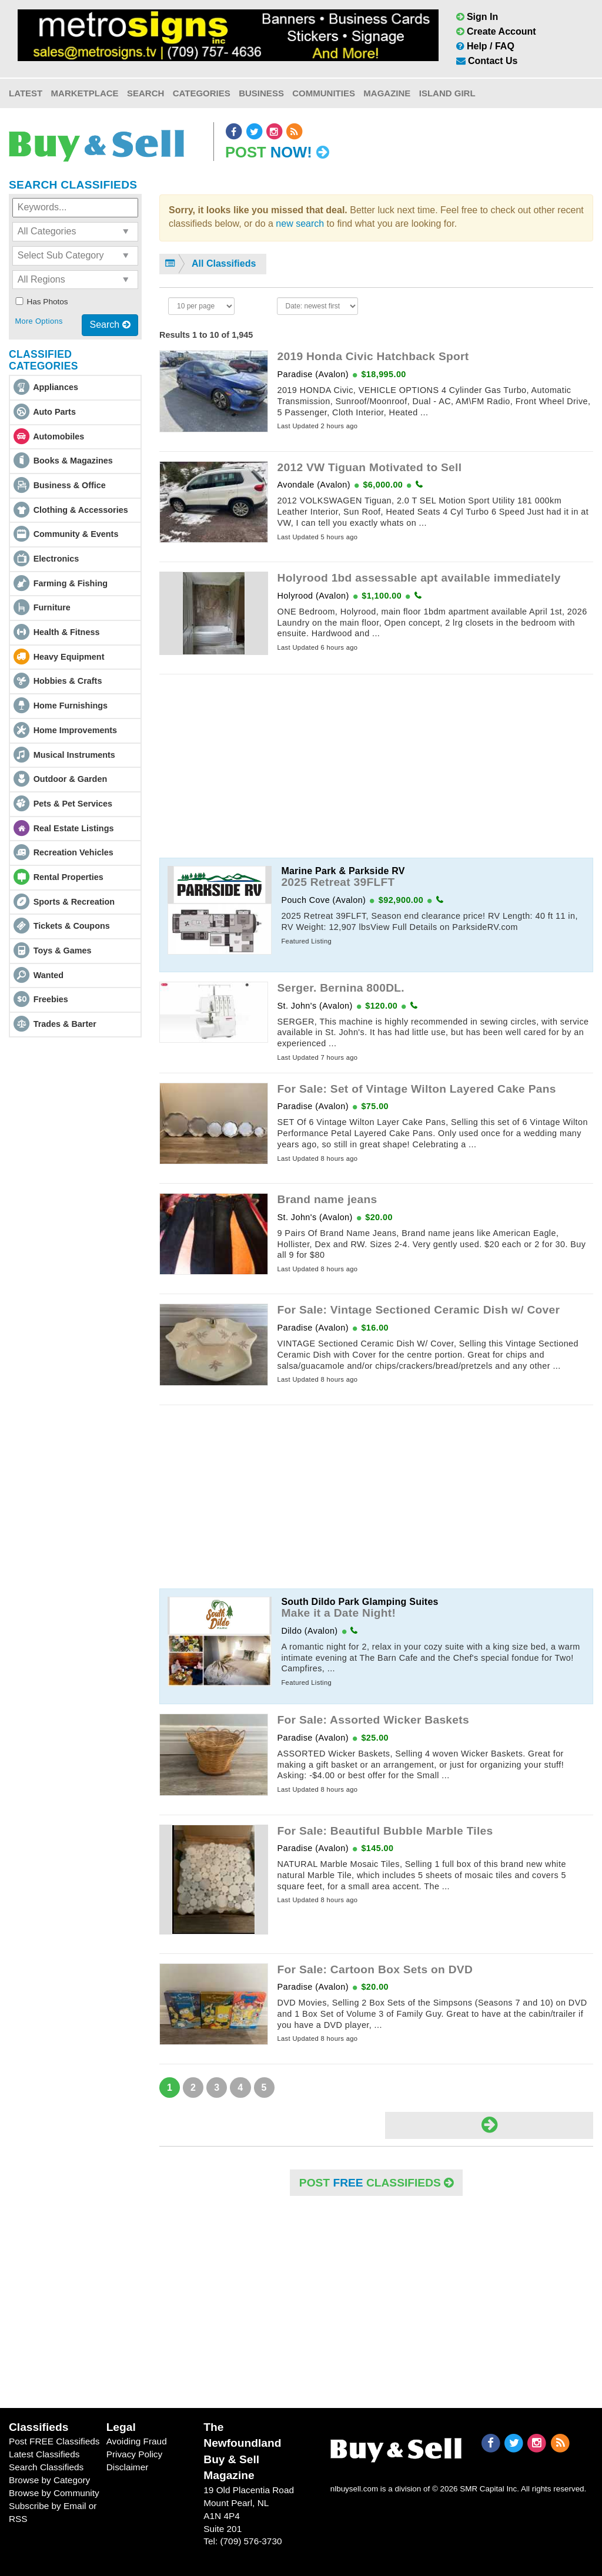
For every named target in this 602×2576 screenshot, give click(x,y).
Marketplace (85, 93)
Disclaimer (127, 2467)
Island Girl (447, 93)
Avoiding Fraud (136, 2441)
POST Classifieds (376, 2183)
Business (261, 93)
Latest (25, 93)
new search (300, 224)
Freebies (51, 999)
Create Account (496, 31)
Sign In (477, 17)
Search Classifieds (46, 2467)
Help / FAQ (485, 46)
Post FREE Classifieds (54, 2441)
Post (277, 152)
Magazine (386, 93)
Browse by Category (49, 2480)
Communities (323, 93)
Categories (201, 93)
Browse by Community (54, 2493)
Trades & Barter (65, 1024)
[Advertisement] (376, 766)
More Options (38, 321)
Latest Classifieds (44, 2454)
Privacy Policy (134, 2454)
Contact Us (487, 61)
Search (145, 93)
